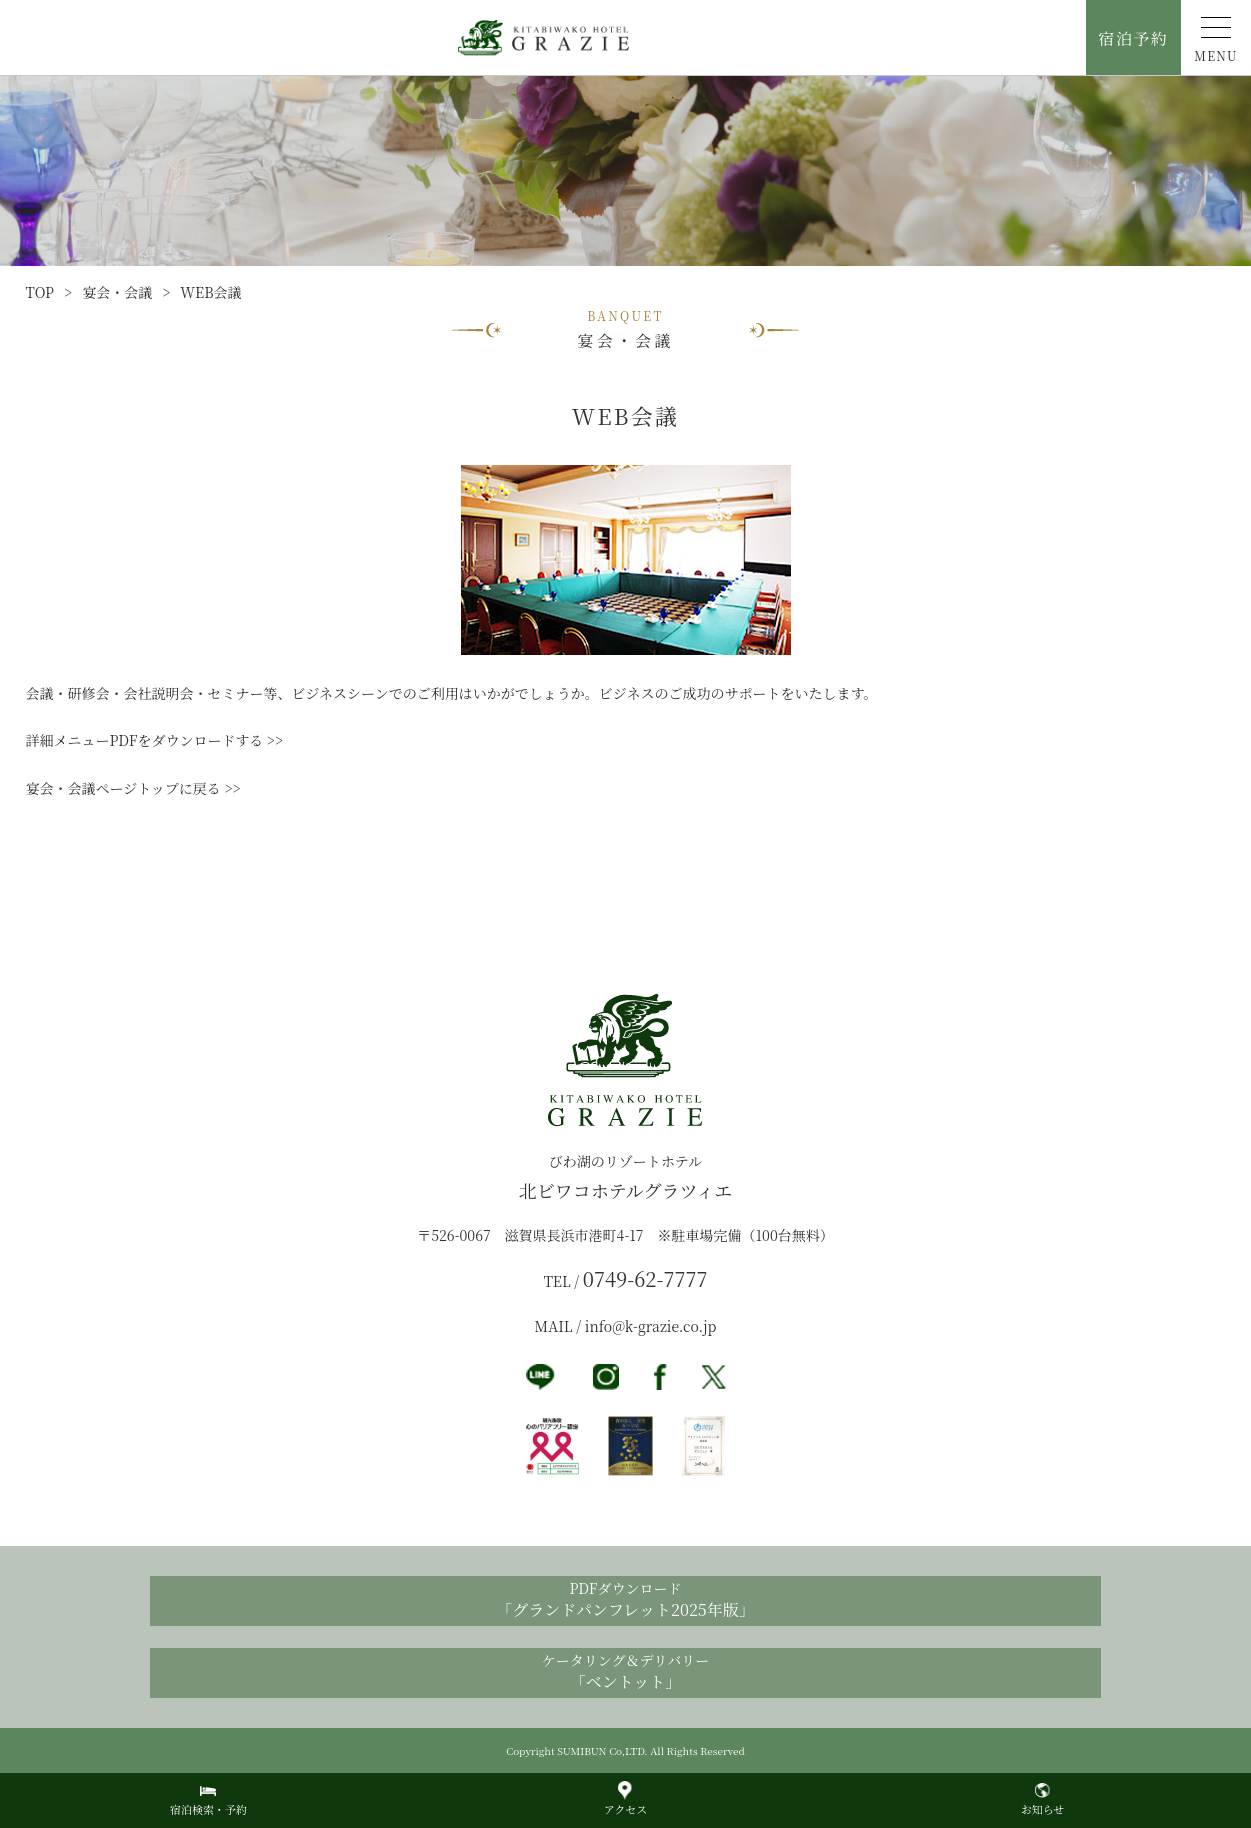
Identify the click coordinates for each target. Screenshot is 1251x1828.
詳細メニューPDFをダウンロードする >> (155, 740)
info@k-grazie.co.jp (651, 1326)
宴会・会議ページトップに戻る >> (133, 788)
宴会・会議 (117, 292)
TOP (40, 292)
